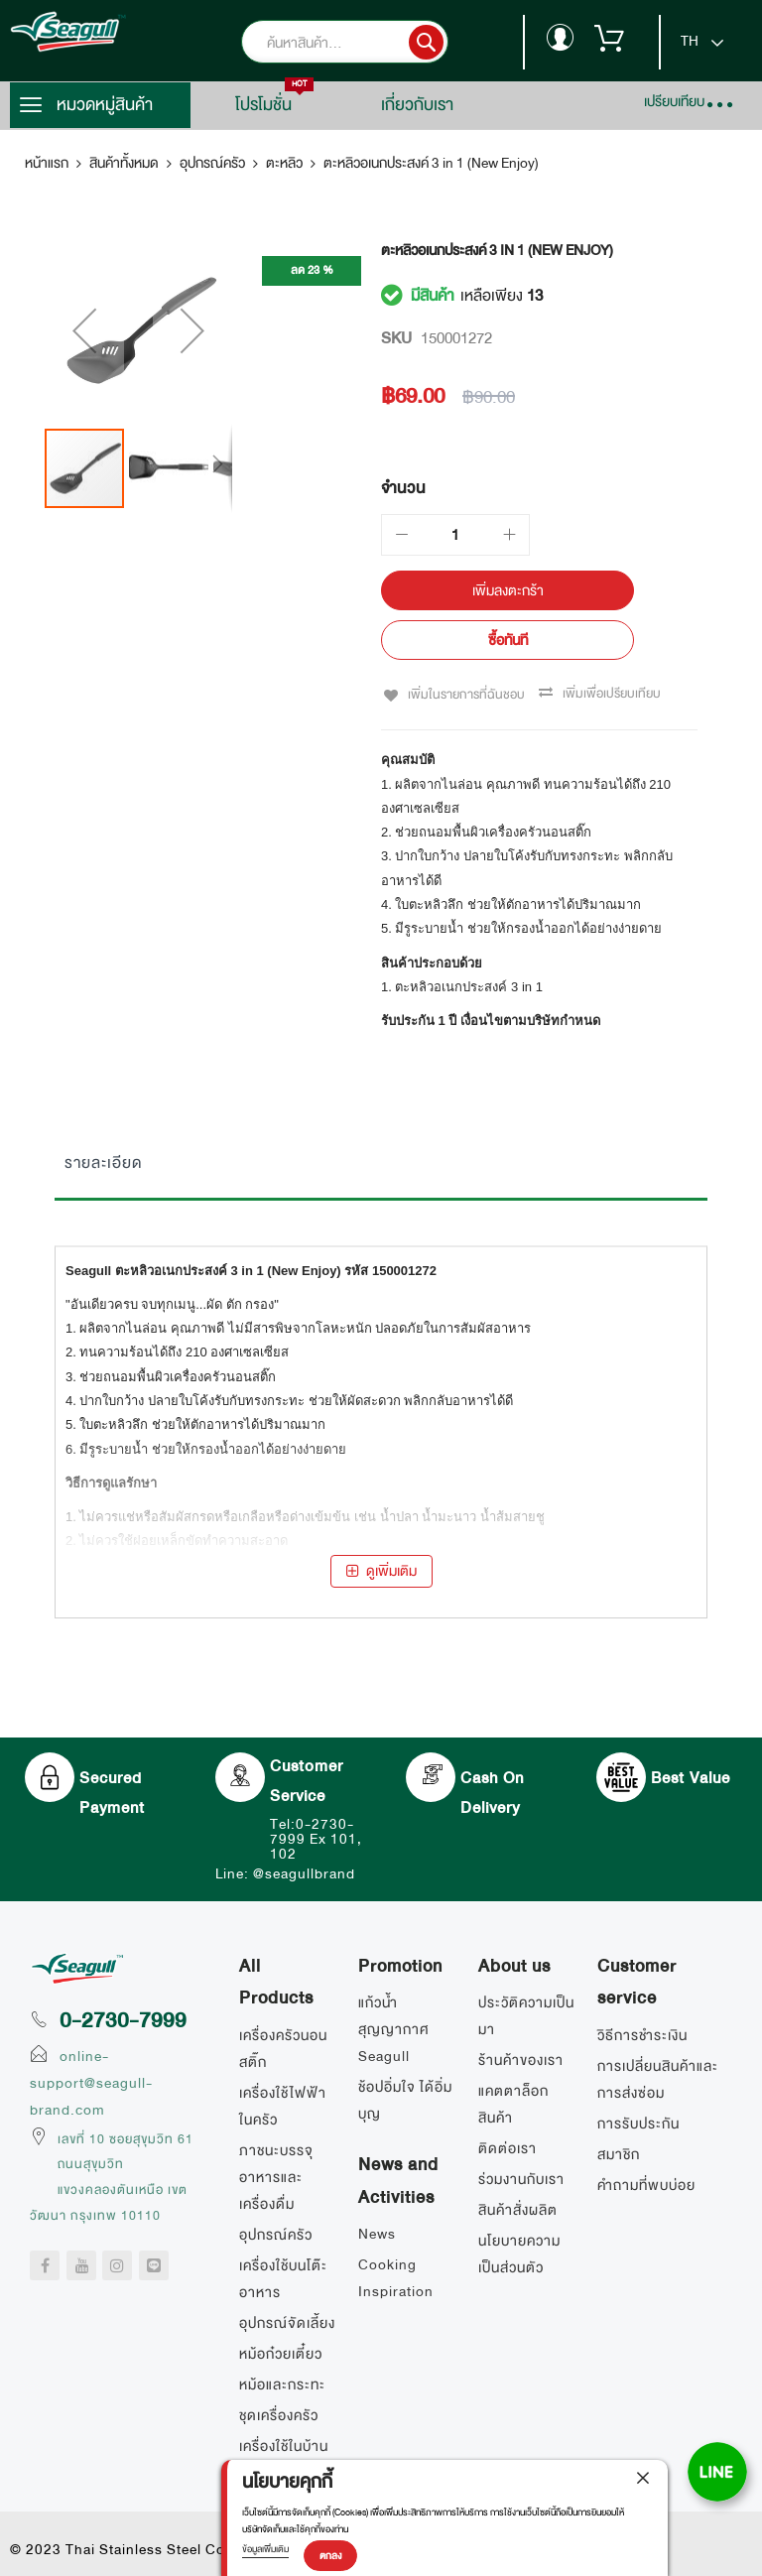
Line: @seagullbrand (285, 1871)
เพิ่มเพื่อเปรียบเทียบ (610, 694)
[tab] (381, 1166)
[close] (643, 2480)
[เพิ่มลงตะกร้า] (507, 590)
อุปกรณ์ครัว (212, 163)
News (377, 2232)
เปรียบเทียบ (674, 101)
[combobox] (374, 42)
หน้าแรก (46, 163)
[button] (84, 354)
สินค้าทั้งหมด (124, 163)
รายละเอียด (103, 1161)
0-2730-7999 (123, 2018)
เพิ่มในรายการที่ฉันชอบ (463, 694)
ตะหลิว (284, 163)
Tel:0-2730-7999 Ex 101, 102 (316, 1837)
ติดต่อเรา (507, 2147)
